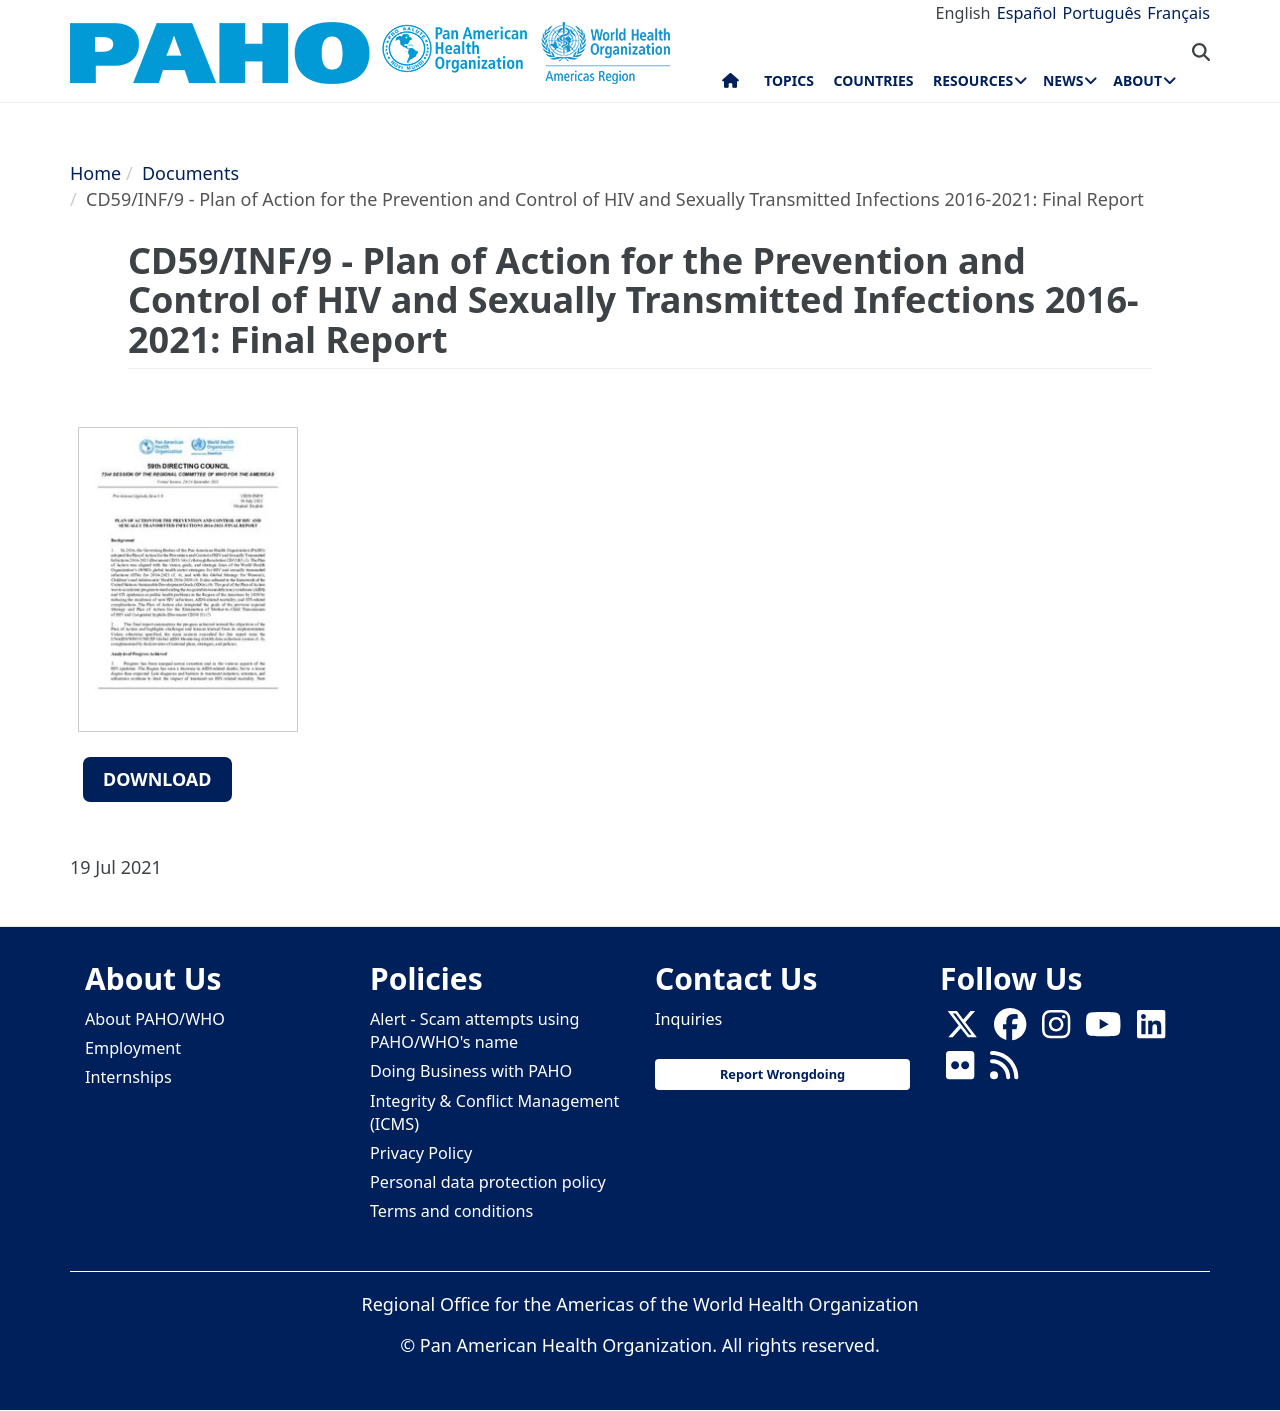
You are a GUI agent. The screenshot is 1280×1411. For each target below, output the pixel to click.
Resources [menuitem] (973, 80)
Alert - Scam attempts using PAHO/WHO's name (475, 1030)
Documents (190, 173)
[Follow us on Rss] (1004, 1072)
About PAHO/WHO (155, 1019)
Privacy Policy (421, 1153)
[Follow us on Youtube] (1103, 1031)
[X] (962, 1031)
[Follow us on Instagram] (1056, 1031)
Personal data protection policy (488, 1182)
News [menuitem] (1063, 80)
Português (1101, 13)
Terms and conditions (451, 1211)
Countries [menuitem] (873, 80)
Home (95, 173)
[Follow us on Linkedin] (1151, 1031)
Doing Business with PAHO (471, 1071)
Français (1178, 13)
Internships (128, 1077)
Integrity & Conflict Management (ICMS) (494, 1112)
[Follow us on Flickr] (960, 1072)
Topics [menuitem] (789, 80)
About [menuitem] (1137, 80)
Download (157, 779)
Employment (133, 1048)
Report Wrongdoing (782, 1074)
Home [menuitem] (730, 85)
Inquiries (688, 1019)
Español (1027, 13)
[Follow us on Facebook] (1010, 1031)
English (963, 13)
